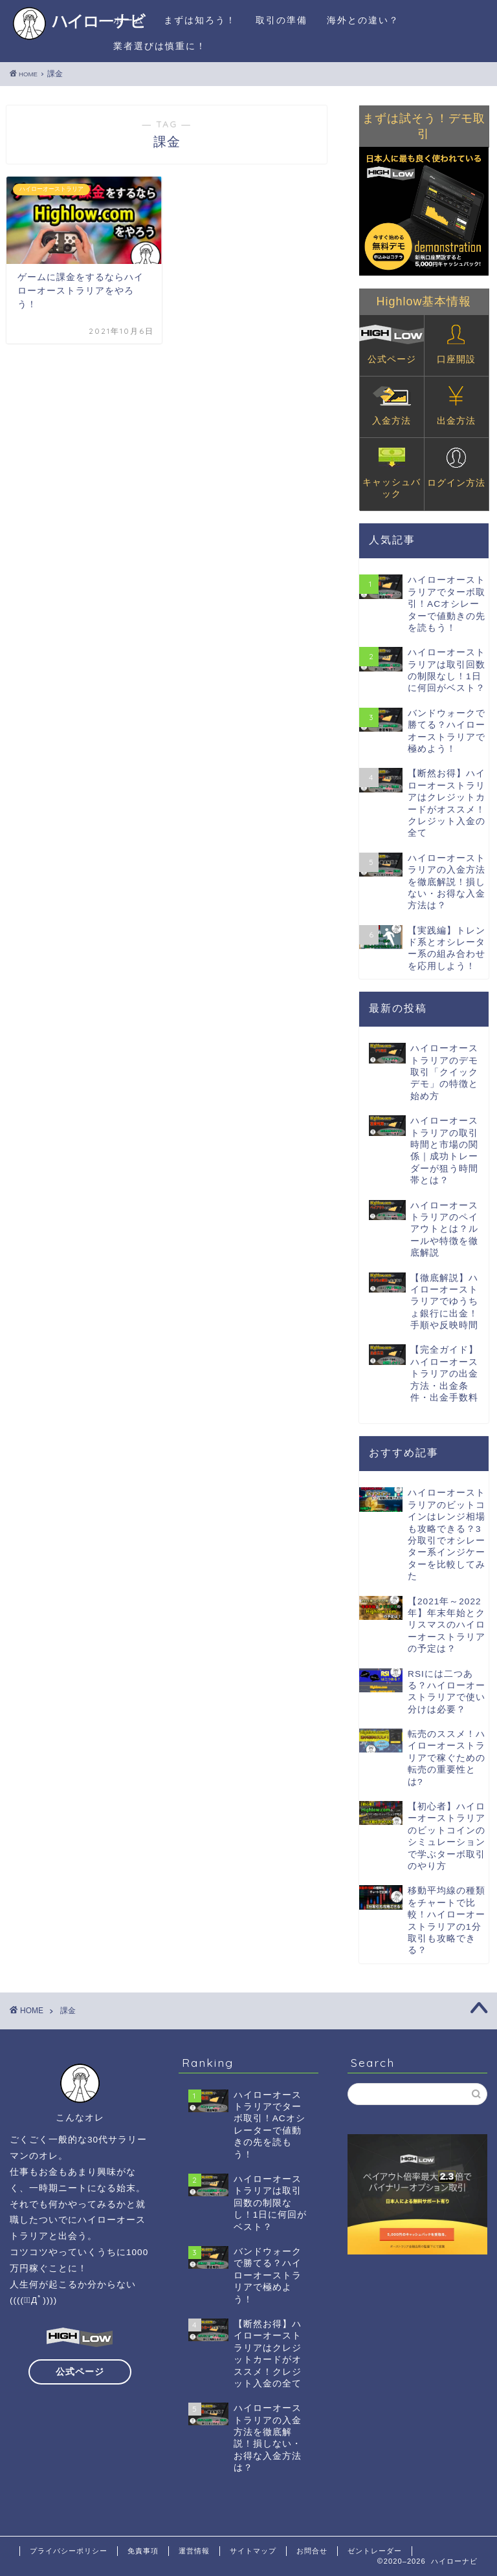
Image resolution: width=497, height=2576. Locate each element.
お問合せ (311, 2551)
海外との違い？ (363, 20)
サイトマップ (253, 2551)
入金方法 (391, 406)
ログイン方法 (456, 468)
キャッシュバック (391, 473)
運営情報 (194, 2551)
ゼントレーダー (375, 2551)
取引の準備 (281, 20)
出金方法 (456, 406)
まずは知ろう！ (200, 20)
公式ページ (391, 344)
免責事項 (143, 2551)
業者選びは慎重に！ (159, 46)
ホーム (128, 20)
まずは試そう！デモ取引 (423, 126)
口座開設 (456, 344)
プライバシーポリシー (68, 2551)
